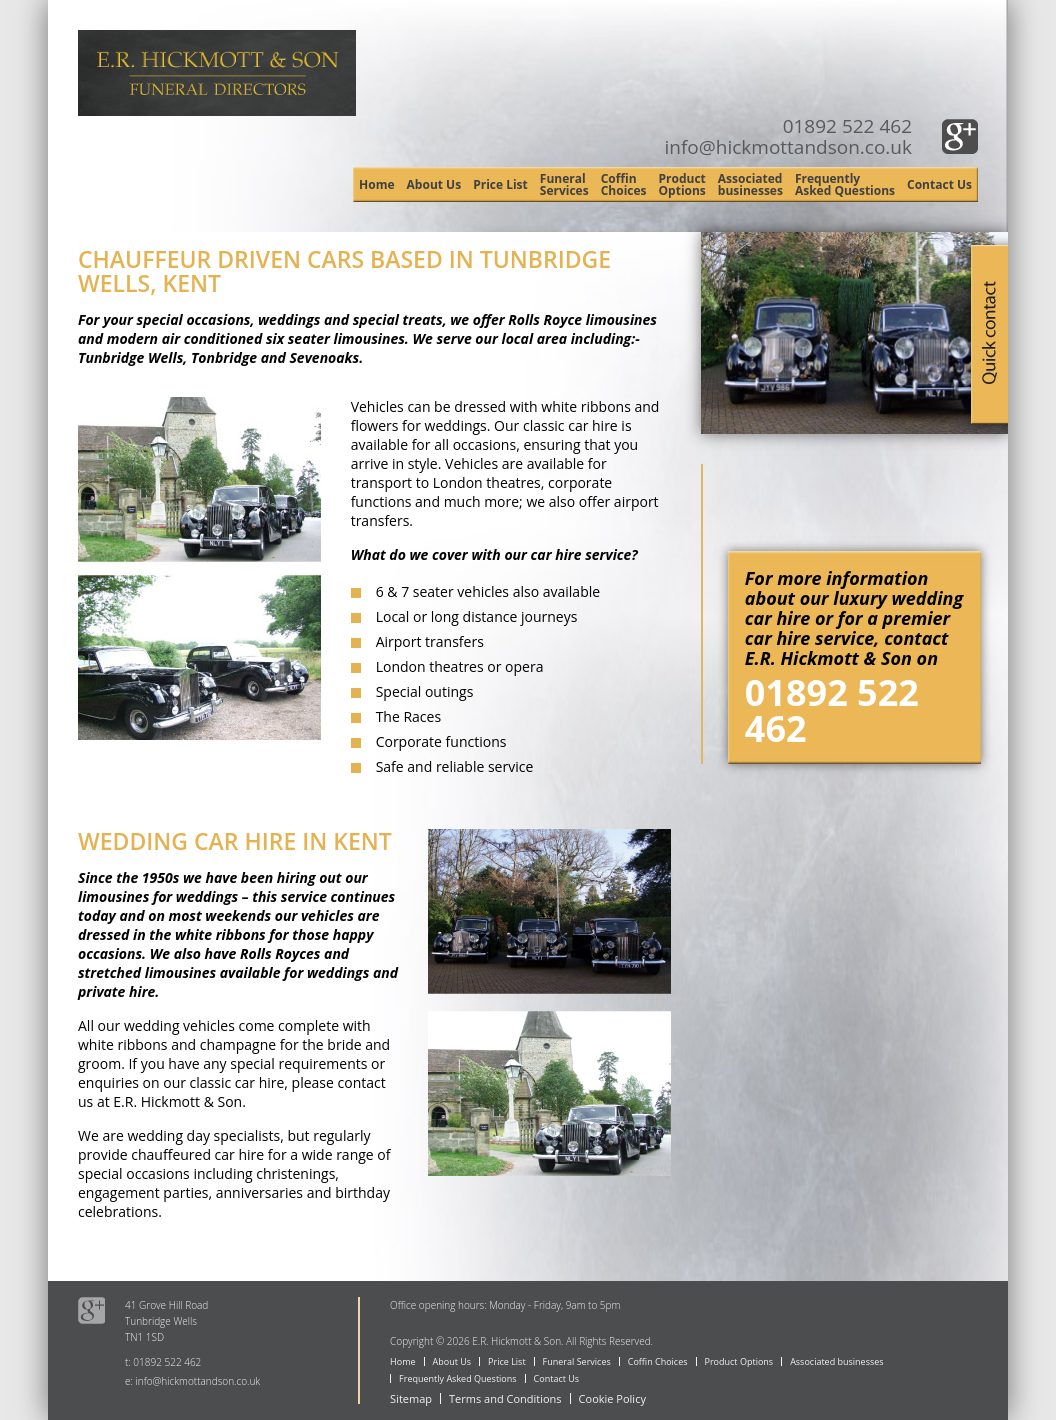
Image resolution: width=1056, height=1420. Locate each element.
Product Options (682, 184)
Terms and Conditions (505, 1398)
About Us (434, 184)
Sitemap (411, 1398)
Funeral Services (564, 184)
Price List (500, 184)
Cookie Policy (612, 1398)
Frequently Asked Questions (845, 184)
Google (960, 136)
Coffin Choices (624, 184)
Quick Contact (989, 332)
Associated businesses (750, 184)
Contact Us (939, 184)
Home (376, 184)
